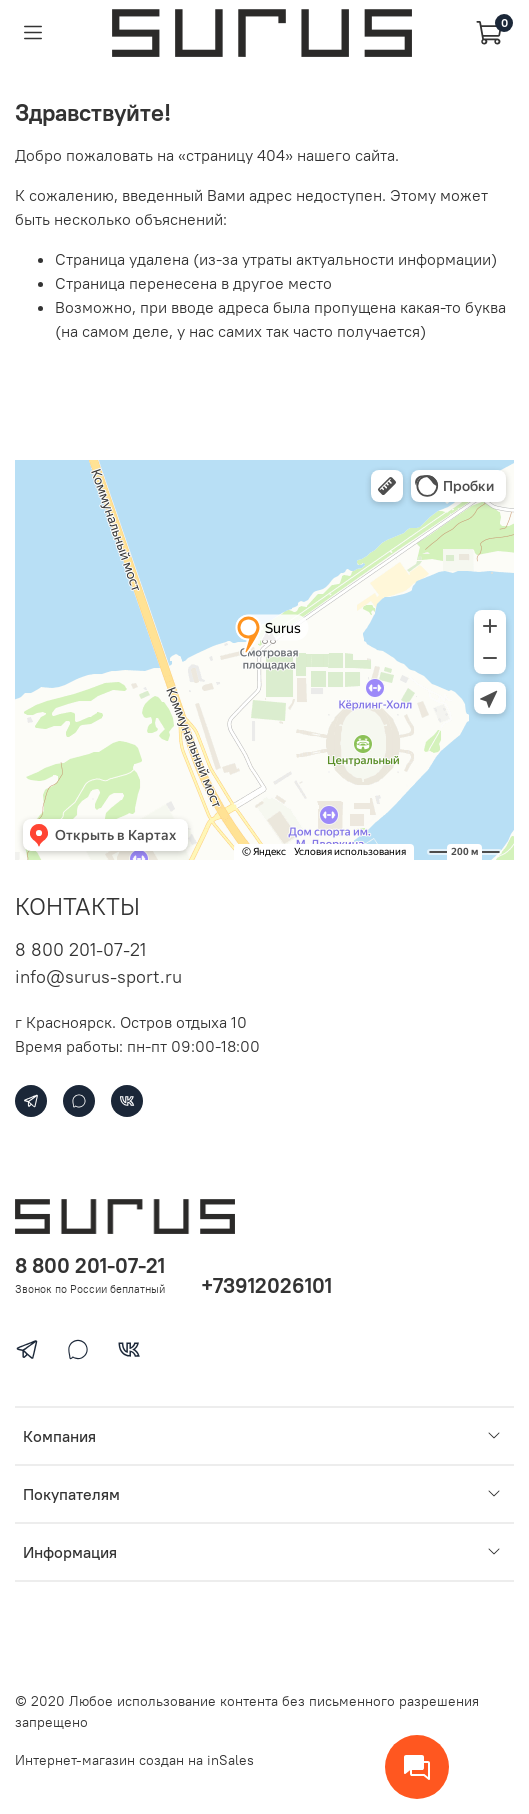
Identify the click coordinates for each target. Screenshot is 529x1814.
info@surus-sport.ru (98, 976)
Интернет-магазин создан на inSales (134, 1760)
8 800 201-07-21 (80, 949)
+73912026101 (266, 1285)
